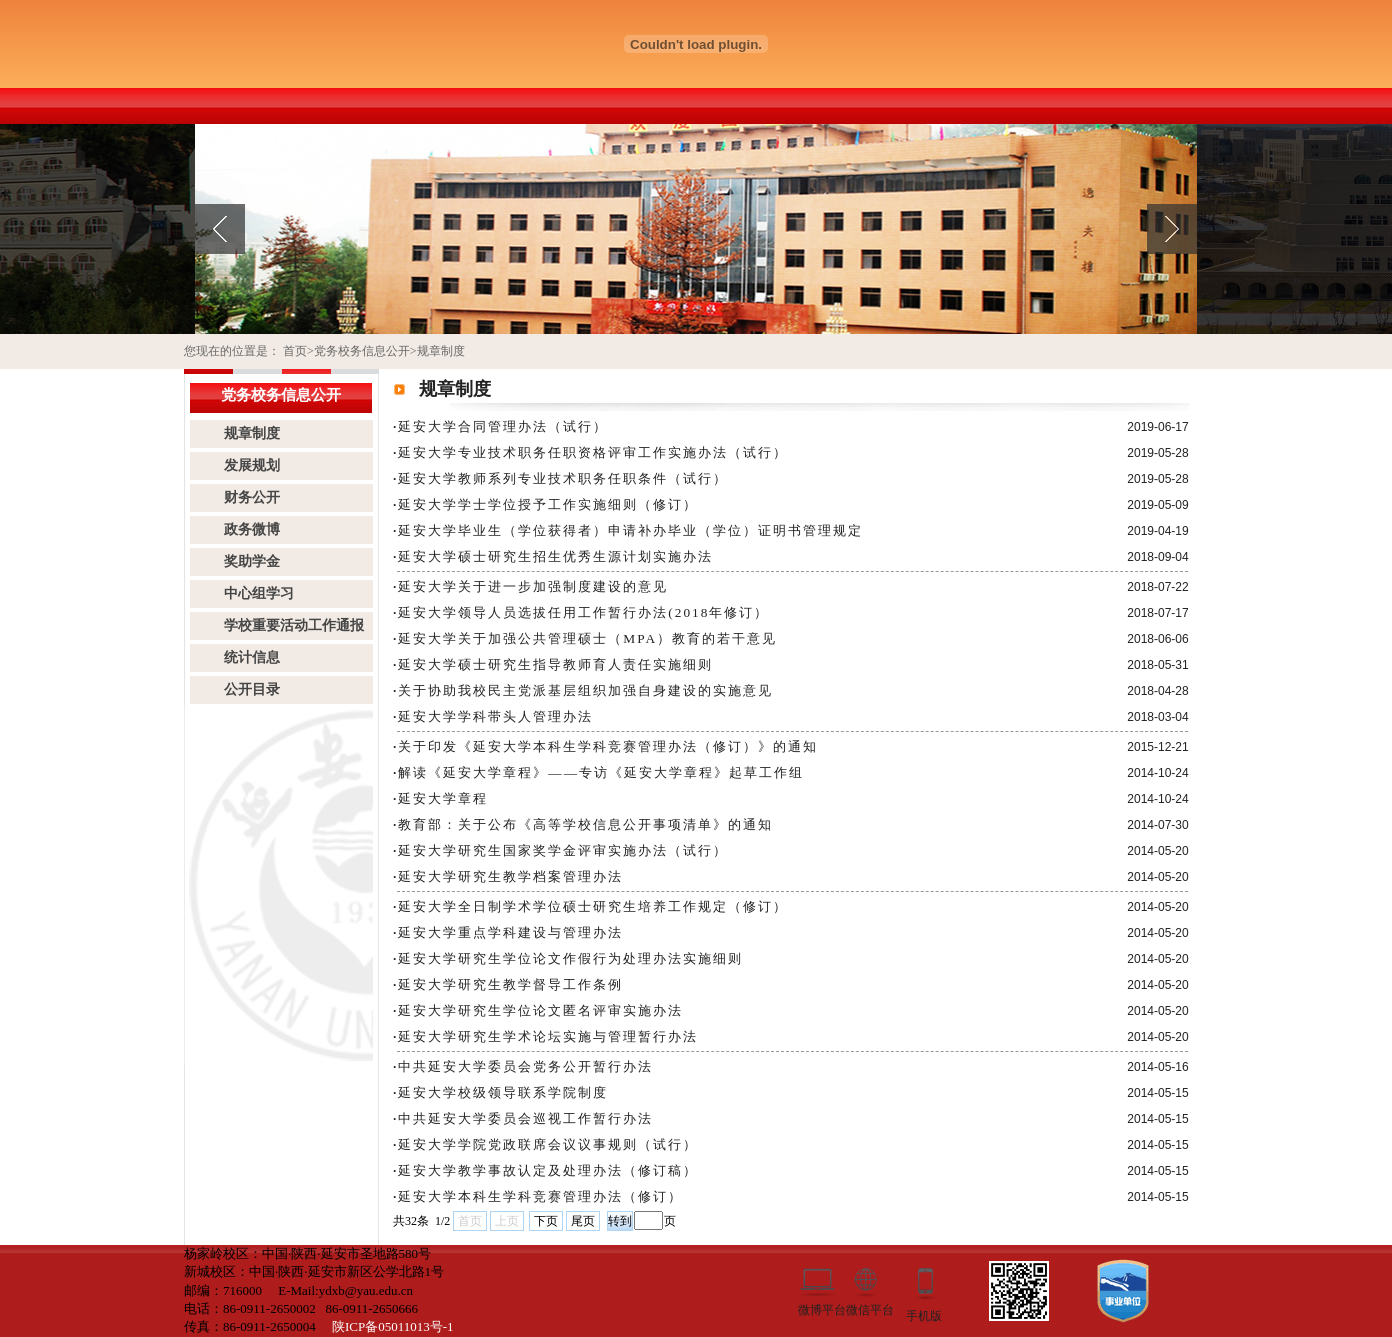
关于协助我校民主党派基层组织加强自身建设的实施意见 (585, 690)
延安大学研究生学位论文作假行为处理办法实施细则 (570, 958)
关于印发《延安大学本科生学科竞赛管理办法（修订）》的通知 (608, 746)
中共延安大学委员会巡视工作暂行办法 (525, 1118)
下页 (546, 1221)
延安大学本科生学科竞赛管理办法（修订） (540, 1196)
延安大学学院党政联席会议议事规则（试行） (548, 1144)
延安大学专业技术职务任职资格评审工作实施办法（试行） (593, 452)
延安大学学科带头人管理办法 (495, 716)
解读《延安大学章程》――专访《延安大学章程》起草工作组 (601, 772)
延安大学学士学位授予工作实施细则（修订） (548, 504)
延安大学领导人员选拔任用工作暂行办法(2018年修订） (583, 612)
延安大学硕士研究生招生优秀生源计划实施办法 (555, 556)
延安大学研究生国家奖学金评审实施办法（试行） (563, 850)
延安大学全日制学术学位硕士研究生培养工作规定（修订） (593, 906)
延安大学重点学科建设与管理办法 (510, 932)
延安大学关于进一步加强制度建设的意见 (533, 586)
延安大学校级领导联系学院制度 (503, 1092)
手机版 (924, 1314)
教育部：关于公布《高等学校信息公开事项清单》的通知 (585, 824)
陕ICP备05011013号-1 (393, 1326)
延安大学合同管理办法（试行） (503, 426)
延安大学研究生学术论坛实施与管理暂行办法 (548, 1036)
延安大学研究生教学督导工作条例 (510, 984)
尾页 (583, 1221)
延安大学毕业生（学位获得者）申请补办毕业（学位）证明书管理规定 (630, 530)
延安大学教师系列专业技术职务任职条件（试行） (563, 478)
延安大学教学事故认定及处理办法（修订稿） (548, 1170)
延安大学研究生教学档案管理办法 (510, 876)
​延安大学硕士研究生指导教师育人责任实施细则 (555, 664)
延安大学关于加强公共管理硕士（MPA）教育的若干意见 (587, 638)
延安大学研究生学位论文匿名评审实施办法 (540, 1010)
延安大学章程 (443, 798)
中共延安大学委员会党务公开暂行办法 (525, 1066)
